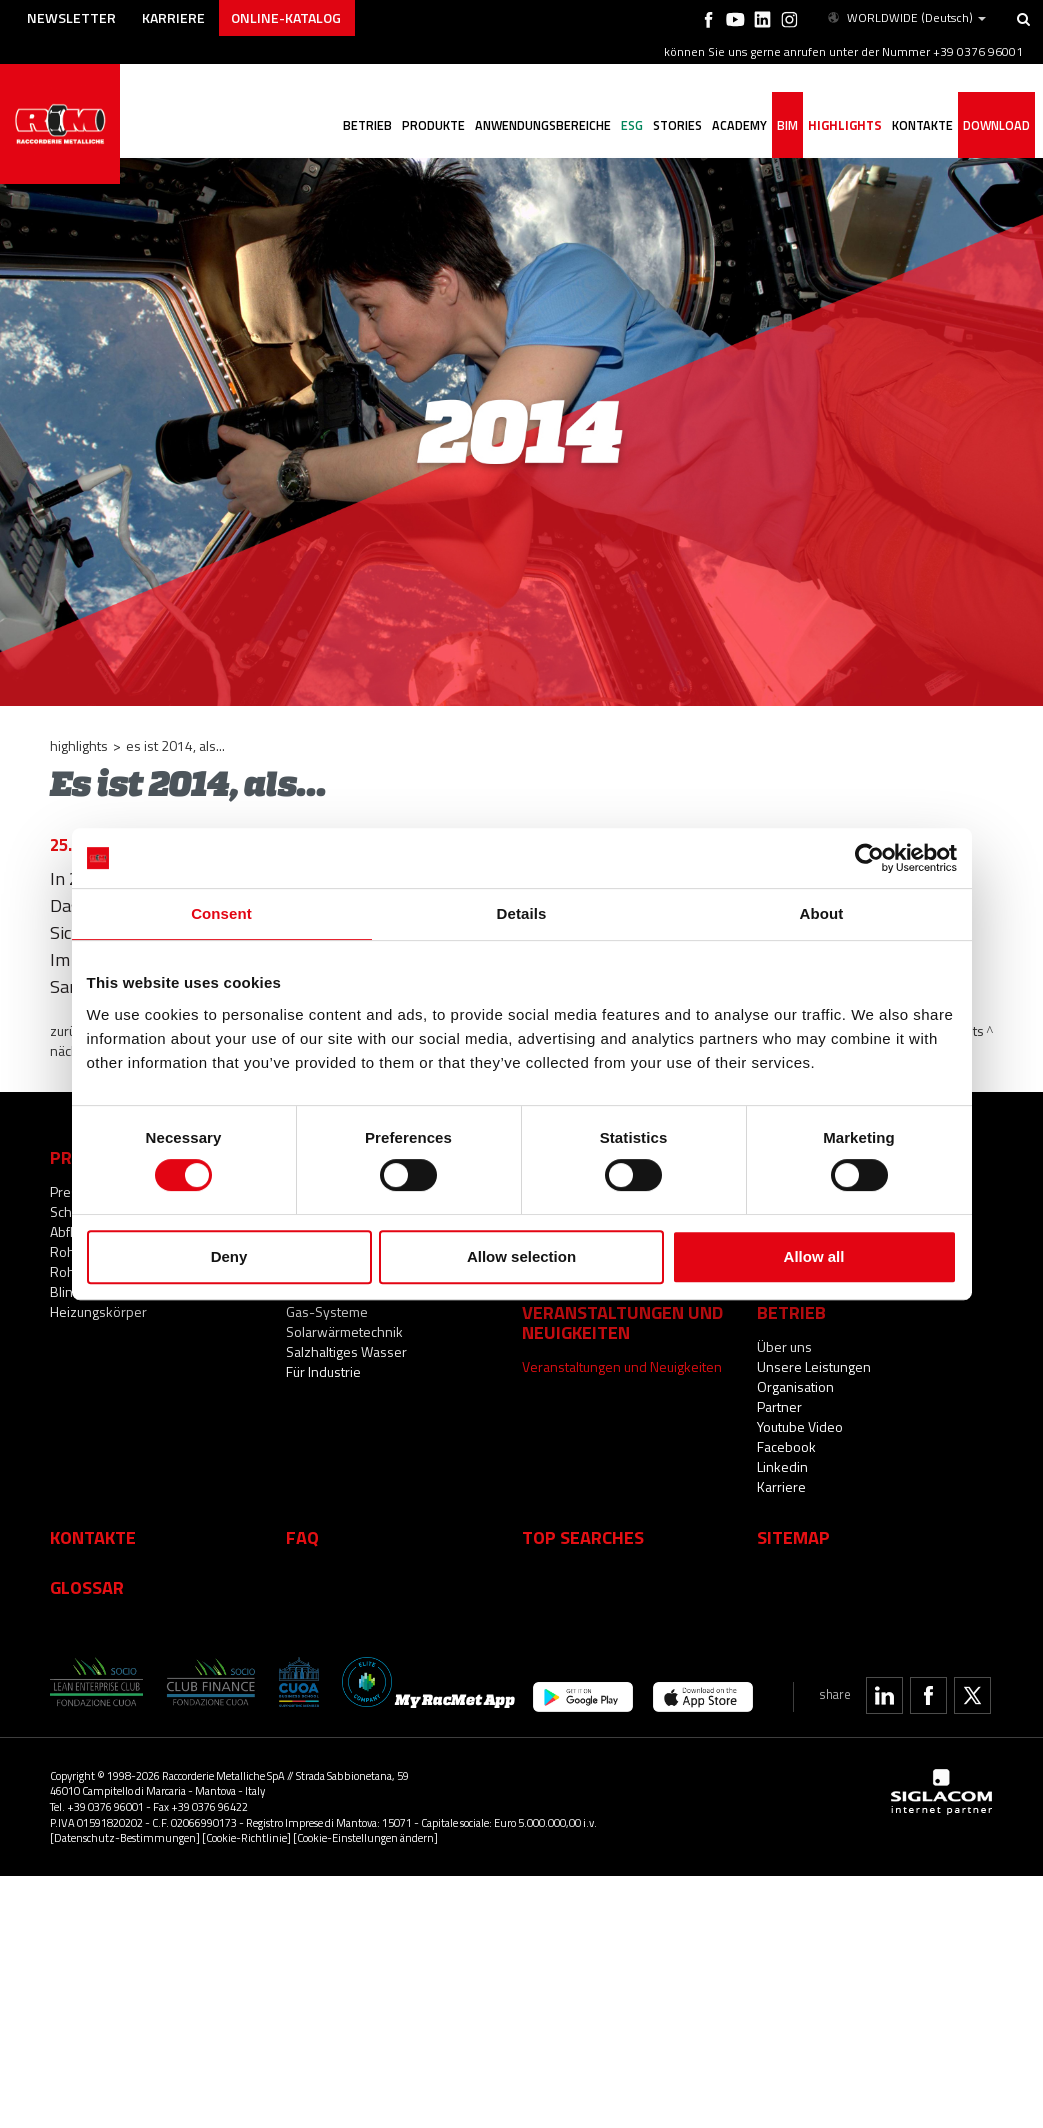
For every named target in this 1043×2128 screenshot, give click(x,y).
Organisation (795, 1386)
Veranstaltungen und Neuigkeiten (622, 1366)
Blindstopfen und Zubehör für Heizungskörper (139, 1301)
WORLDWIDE (905, 18)
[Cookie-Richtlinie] (246, 1837)
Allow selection (521, 1256)
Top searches (583, 1537)
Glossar (87, 1587)
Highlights (845, 125)
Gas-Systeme (327, 1311)
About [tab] (822, 913)
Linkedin (782, 1466)
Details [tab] (522, 913)
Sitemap (793, 1537)
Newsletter (71, 17)
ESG (632, 125)
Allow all (814, 1256)
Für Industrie (323, 1371)
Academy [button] (739, 125)
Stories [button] (677, 125)
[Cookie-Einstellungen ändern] (365, 1837)
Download (996, 125)
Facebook (786, 1446)
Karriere (173, 17)
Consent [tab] (221, 913)
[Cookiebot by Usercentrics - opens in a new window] (869, 858)
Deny (229, 1256)
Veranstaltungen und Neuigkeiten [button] (622, 1322)
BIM (787, 125)
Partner (779, 1406)
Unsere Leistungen (814, 1366)
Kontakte (93, 1537)
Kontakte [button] (922, 125)
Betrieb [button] (367, 125)
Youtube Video (800, 1426)
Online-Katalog (286, 17)
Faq (302, 1537)
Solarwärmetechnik (344, 1331)
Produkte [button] (433, 125)
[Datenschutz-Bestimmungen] (125, 1837)
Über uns (784, 1346)
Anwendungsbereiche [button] (543, 125)
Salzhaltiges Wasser (346, 1351)
